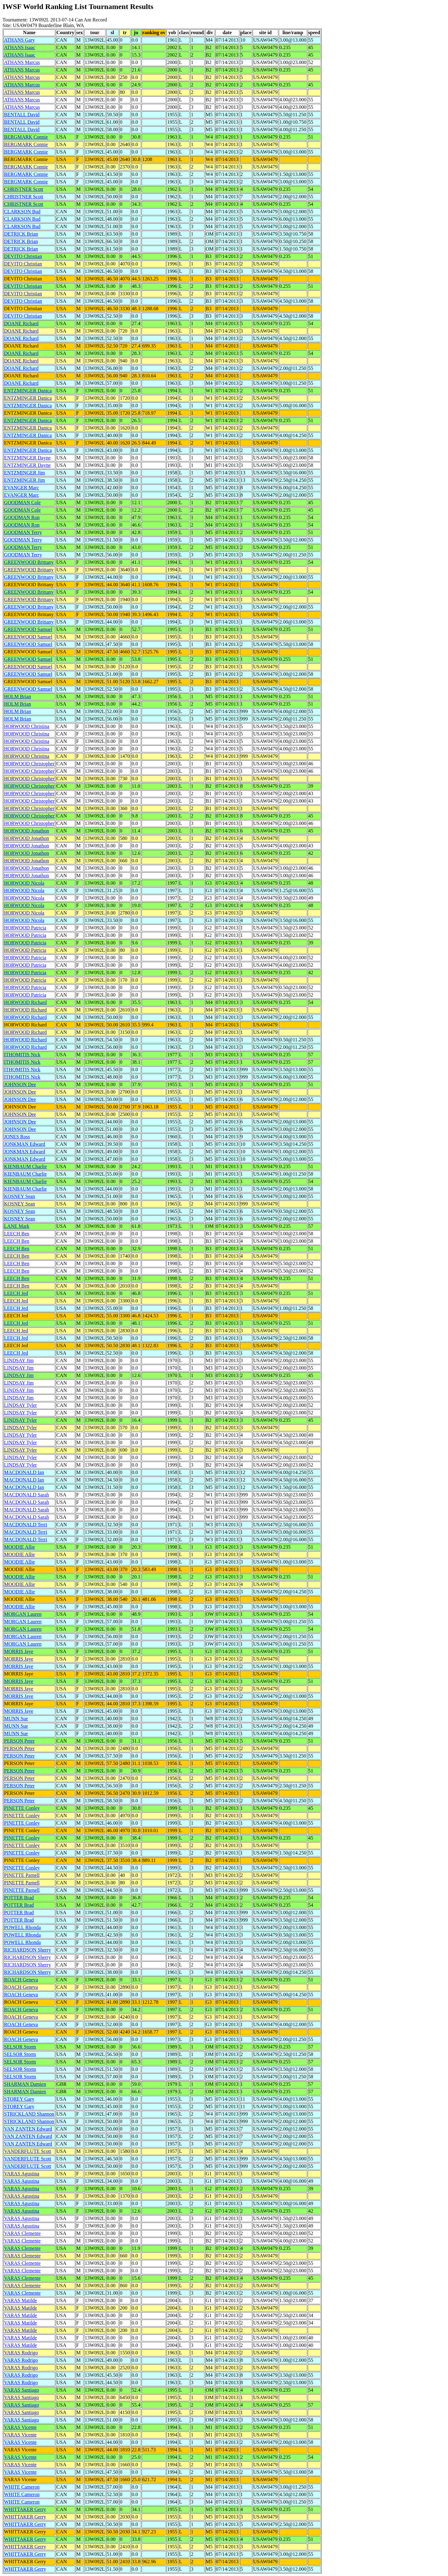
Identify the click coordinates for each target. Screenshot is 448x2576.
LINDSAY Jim (19, 1360)
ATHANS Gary (19, 40)
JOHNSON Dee (20, 1084)
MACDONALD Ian (24, 1472)
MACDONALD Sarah (26, 1494)
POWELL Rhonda (22, 1927)
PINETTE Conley (22, 1808)
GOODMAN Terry (23, 532)
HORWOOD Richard (25, 1002)
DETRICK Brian (21, 234)
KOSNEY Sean (19, 1196)
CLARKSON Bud (22, 211)
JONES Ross (17, 1136)
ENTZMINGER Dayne (27, 457)
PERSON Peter (19, 1741)
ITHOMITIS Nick (22, 1054)
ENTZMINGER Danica (28, 390)
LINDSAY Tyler (20, 1405)
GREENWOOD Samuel (28, 629)
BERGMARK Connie (26, 137)
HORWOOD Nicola (24, 883)
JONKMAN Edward (24, 1144)
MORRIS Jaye (18, 1651)
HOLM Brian (17, 696)
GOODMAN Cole (22, 502)
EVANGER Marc (21, 487)
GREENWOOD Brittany (29, 562)
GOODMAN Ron (22, 517)
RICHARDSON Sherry (27, 1949)
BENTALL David (22, 114)
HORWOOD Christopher (29, 763)
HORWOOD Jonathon (26, 830)
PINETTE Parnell (22, 1875)
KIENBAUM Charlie (25, 1166)
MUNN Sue (16, 1718)
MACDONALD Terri (25, 1524)
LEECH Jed (16, 1293)
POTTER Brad (19, 1897)
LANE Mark (16, 1226)
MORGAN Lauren (22, 1614)
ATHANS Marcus (22, 62)
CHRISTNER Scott (23, 189)
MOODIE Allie (19, 1547)
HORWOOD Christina (26, 726)
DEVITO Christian (23, 256)
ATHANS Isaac (19, 47)
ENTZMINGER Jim (24, 472)
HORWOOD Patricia (25, 927)
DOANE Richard (21, 323)
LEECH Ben (16, 1233)
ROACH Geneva (21, 1979)
